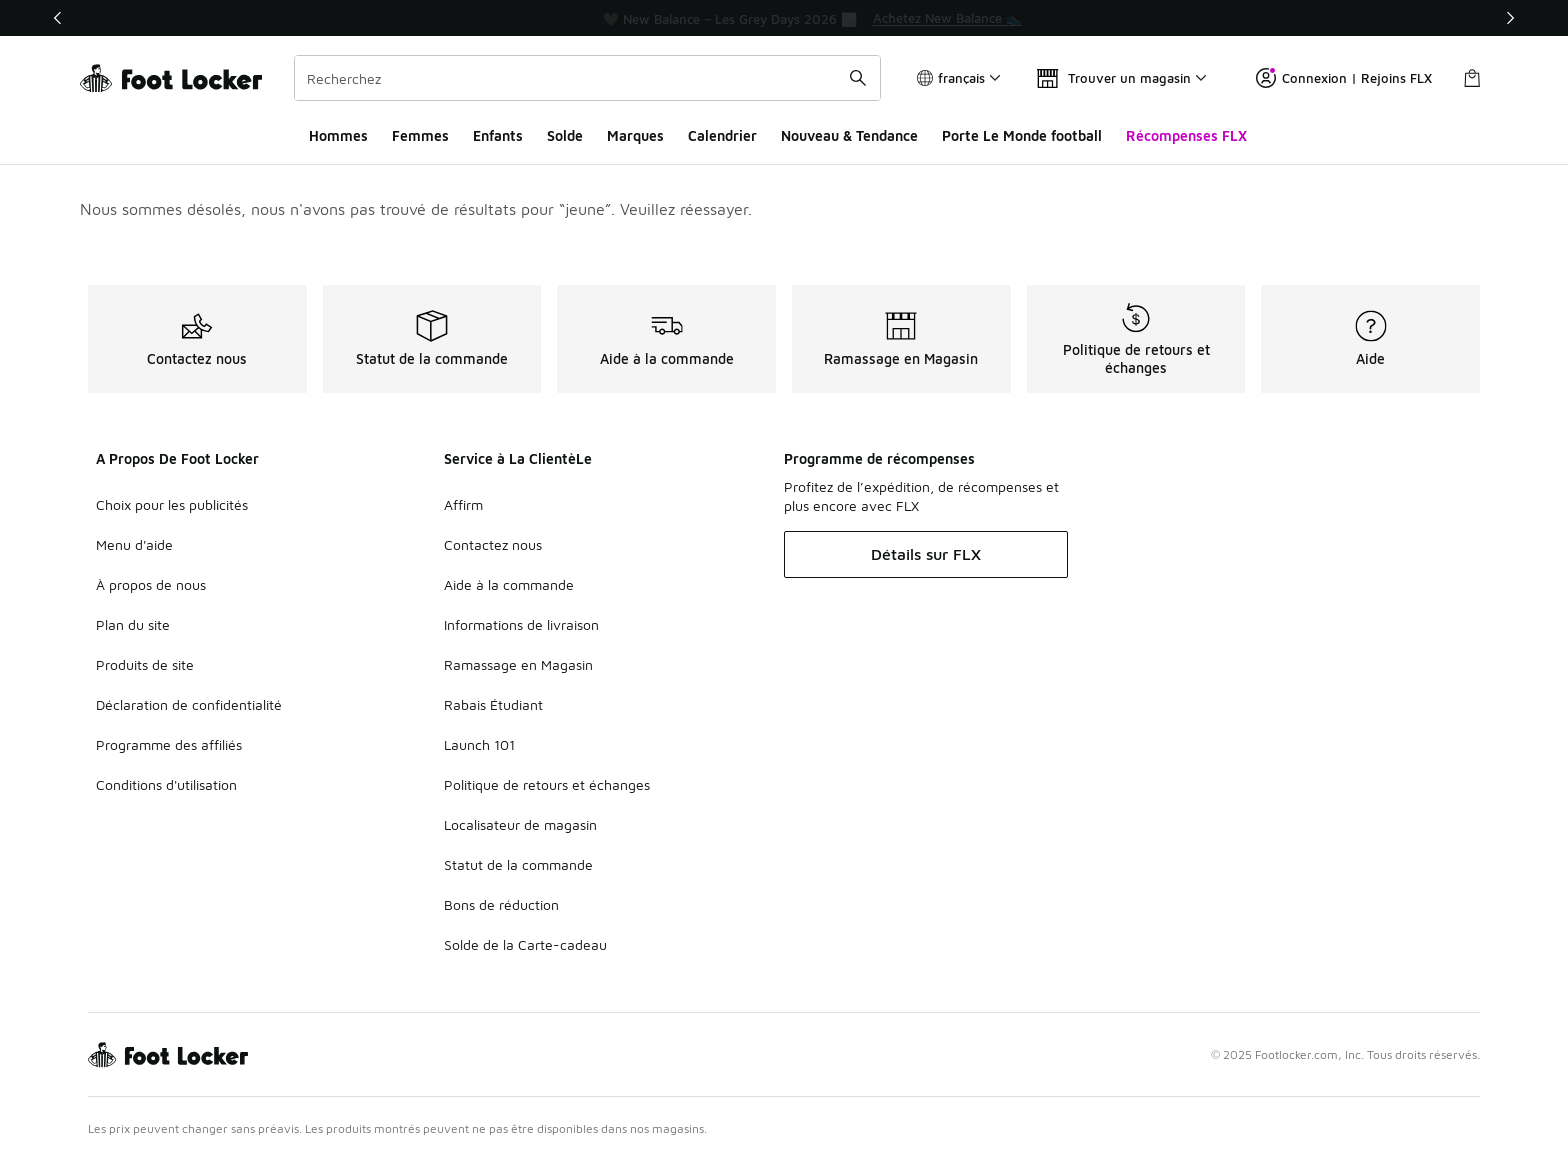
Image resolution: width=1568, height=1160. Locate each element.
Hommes (338, 135)
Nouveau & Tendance (849, 135)
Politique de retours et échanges (547, 784)
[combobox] (587, 78)
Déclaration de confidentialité (189, 704)
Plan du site (133, 624)
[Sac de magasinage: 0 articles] (1472, 78)
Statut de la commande (518, 864)
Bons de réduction (501, 904)
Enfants (498, 135)
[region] (784, 18)
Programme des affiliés (169, 744)
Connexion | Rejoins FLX (1344, 78)
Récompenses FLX (1186, 135)
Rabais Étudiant (493, 704)
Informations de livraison (521, 624)
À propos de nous (151, 584)
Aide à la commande (509, 584)
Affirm (463, 504)
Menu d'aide (134, 544)
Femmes (420, 135)
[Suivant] (1510, 18)
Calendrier (722, 135)
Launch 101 (479, 744)
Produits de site (145, 664)
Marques (635, 135)
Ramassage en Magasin (518, 664)
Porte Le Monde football (1022, 135)
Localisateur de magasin (520, 824)
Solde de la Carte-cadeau (525, 944)
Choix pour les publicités (172, 504)
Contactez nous (493, 544)
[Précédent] (58, 18)
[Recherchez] (587, 78)
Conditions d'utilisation (166, 784)
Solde (565, 135)
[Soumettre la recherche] (858, 78)
